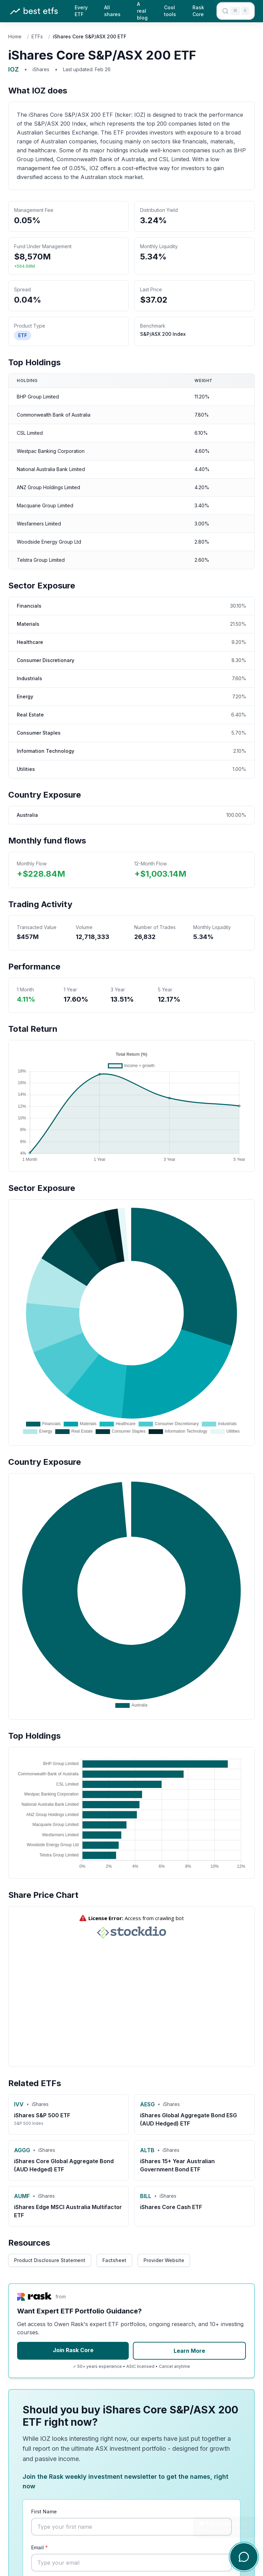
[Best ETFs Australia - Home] (34, 11)
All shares (112, 10)
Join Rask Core (73, 2350)
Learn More (189, 2350)
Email (39, 2547)
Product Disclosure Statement (49, 2260)
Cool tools (170, 10)
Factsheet (114, 2260)
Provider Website (163, 2260)
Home (15, 36)
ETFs (37, 36)
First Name (44, 2511)
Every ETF (81, 10)
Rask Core (198, 10)
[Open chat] (244, 2557)
